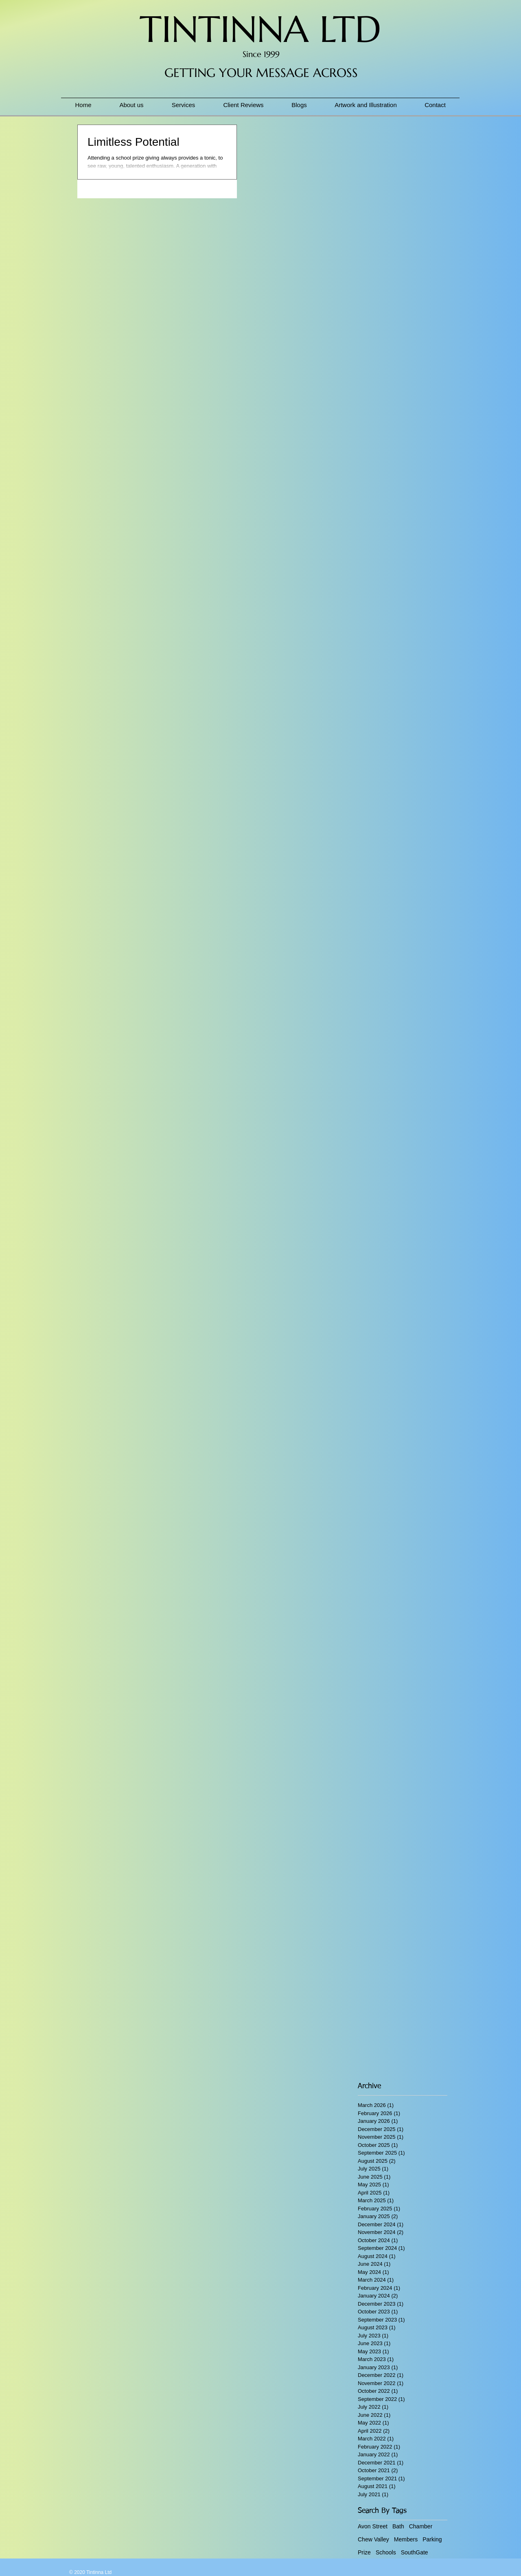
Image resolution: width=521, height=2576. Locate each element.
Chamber (421, 2526)
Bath (398, 2526)
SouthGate (414, 2552)
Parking (432, 2539)
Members (406, 2539)
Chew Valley (373, 2539)
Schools (386, 2552)
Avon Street (372, 2526)
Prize (364, 2552)
